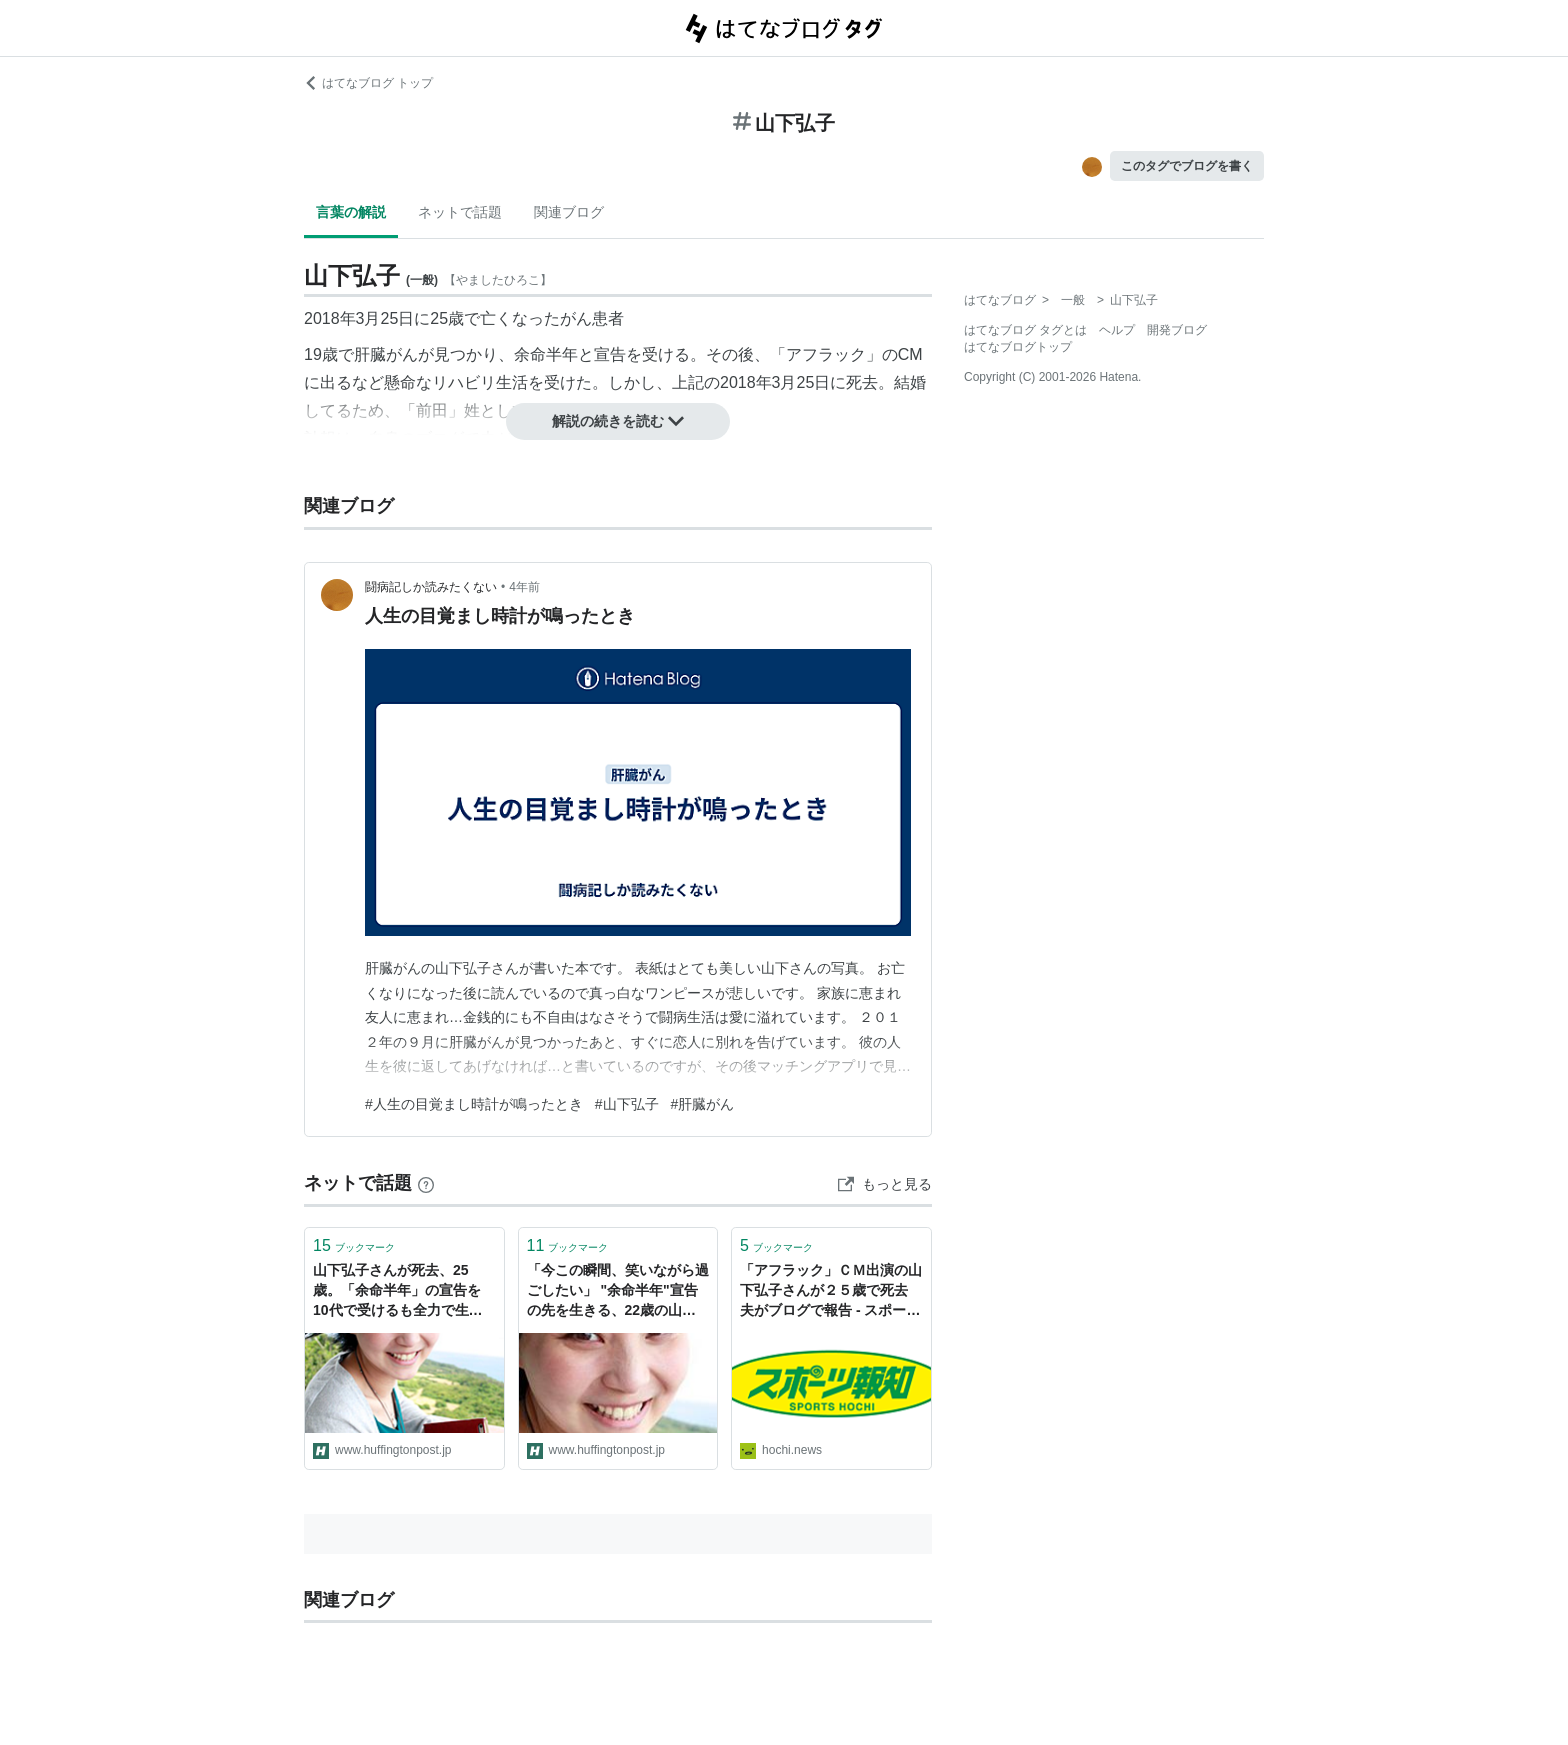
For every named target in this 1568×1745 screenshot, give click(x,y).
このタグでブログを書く (1187, 166)
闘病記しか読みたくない (431, 587)
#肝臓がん (703, 1104)
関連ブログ (569, 212)
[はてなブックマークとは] (426, 1183)
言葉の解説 (351, 212)
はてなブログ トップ (368, 83)
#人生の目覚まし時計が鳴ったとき (474, 1104)
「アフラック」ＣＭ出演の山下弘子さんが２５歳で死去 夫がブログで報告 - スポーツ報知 (831, 1291)
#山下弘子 (627, 1104)
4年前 (524, 587)
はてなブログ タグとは (1025, 330)
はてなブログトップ (1018, 347)
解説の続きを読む (618, 421)
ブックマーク (354, 1245)
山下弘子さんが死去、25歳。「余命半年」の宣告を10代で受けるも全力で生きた (398, 1291)
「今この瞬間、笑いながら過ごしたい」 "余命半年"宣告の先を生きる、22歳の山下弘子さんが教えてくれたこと (618, 1291)
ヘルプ (1117, 330)
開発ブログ (1177, 330)
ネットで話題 (460, 212)
